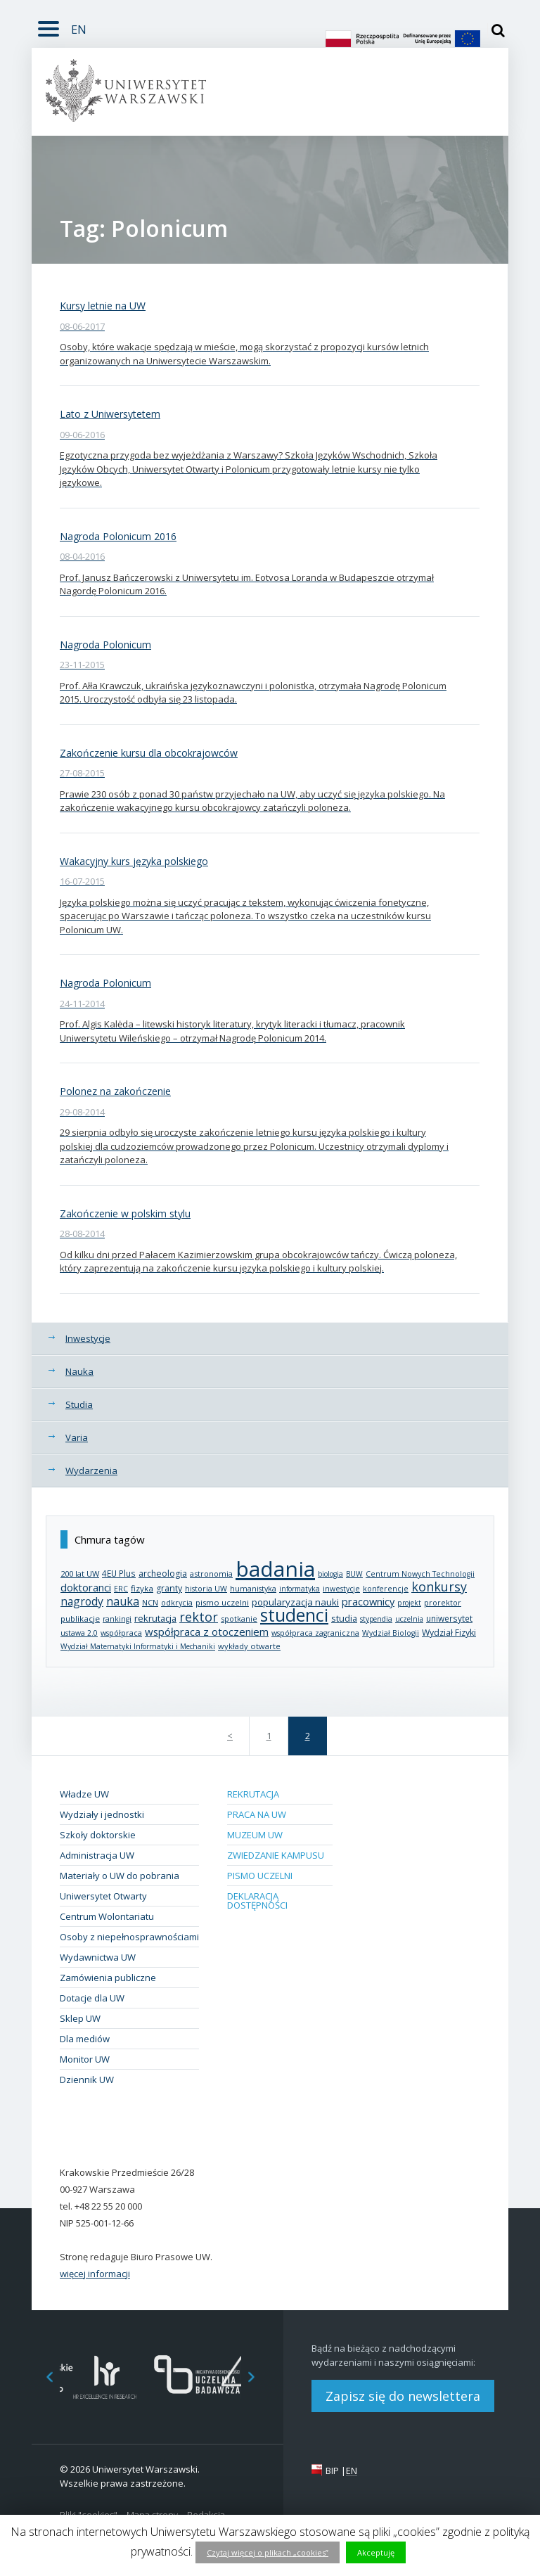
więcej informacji (95, 2273)
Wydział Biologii (390, 1633)
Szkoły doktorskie (98, 1834)
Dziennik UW (87, 2079)
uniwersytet (449, 1618)
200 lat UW (79, 1573)
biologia (330, 1574)
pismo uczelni (222, 1602)
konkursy (439, 1586)
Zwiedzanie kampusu (275, 1855)
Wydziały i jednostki (102, 1814)
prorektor (442, 1603)
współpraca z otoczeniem (207, 1632)
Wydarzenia (91, 1470)
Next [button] (258, 2377)
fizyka (142, 1588)
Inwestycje (87, 1338)
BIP (332, 2470)
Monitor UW (85, 2059)
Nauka (79, 1371)
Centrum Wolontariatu (107, 1916)
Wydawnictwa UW (98, 1957)
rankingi (117, 1619)
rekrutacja (155, 1618)
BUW (354, 1574)
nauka (122, 1601)
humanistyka (253, 1589)
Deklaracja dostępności (257, 1900)
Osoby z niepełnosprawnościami (129, 1936)
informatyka (299, 1589)
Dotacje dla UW (92, 1998)
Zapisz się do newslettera (403, 2396)
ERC (121, 1589)
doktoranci (85, 1587)
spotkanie (239, 1618)
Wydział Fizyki (449, 1633)
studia (344, 1619)
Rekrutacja (253, 1794)
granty (169, 1588)
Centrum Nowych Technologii (420, 1574)
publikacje (80, 1618)
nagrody (81, 1601)
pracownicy (368, 1601)
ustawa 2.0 (79, 1633)
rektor (198, 1616)
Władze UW (84, 1794)
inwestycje (341, 1589)
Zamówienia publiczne (108, 1977)
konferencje (386, 1589)
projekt (409, 1603)
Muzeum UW (255, 1834)
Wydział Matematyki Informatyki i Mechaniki (137, 1646)
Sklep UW (80, 2018)
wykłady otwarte (249, 1646)
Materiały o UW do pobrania (119, 1875)
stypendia (376, 1619)
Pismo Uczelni (259, 1875)
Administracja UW (97, 1855)
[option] (105, 2377)
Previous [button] (42, 2377)
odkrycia (177, 1602)
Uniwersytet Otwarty (103, 1896)
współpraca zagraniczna (315, 1633)
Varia (76, 1437)
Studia (79, 1404)
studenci (294, 1615)
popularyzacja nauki (295, 1602)
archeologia (163, 1573)
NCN (150, 1602)
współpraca (121, 1632)
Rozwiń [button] (45, 20)
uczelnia (409, 1619)
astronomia (211, 1573)
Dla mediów (85, 2038)
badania (275, 1568)
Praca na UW (256, 1814)
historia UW (206, 1589)
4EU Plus (119, 1573)
